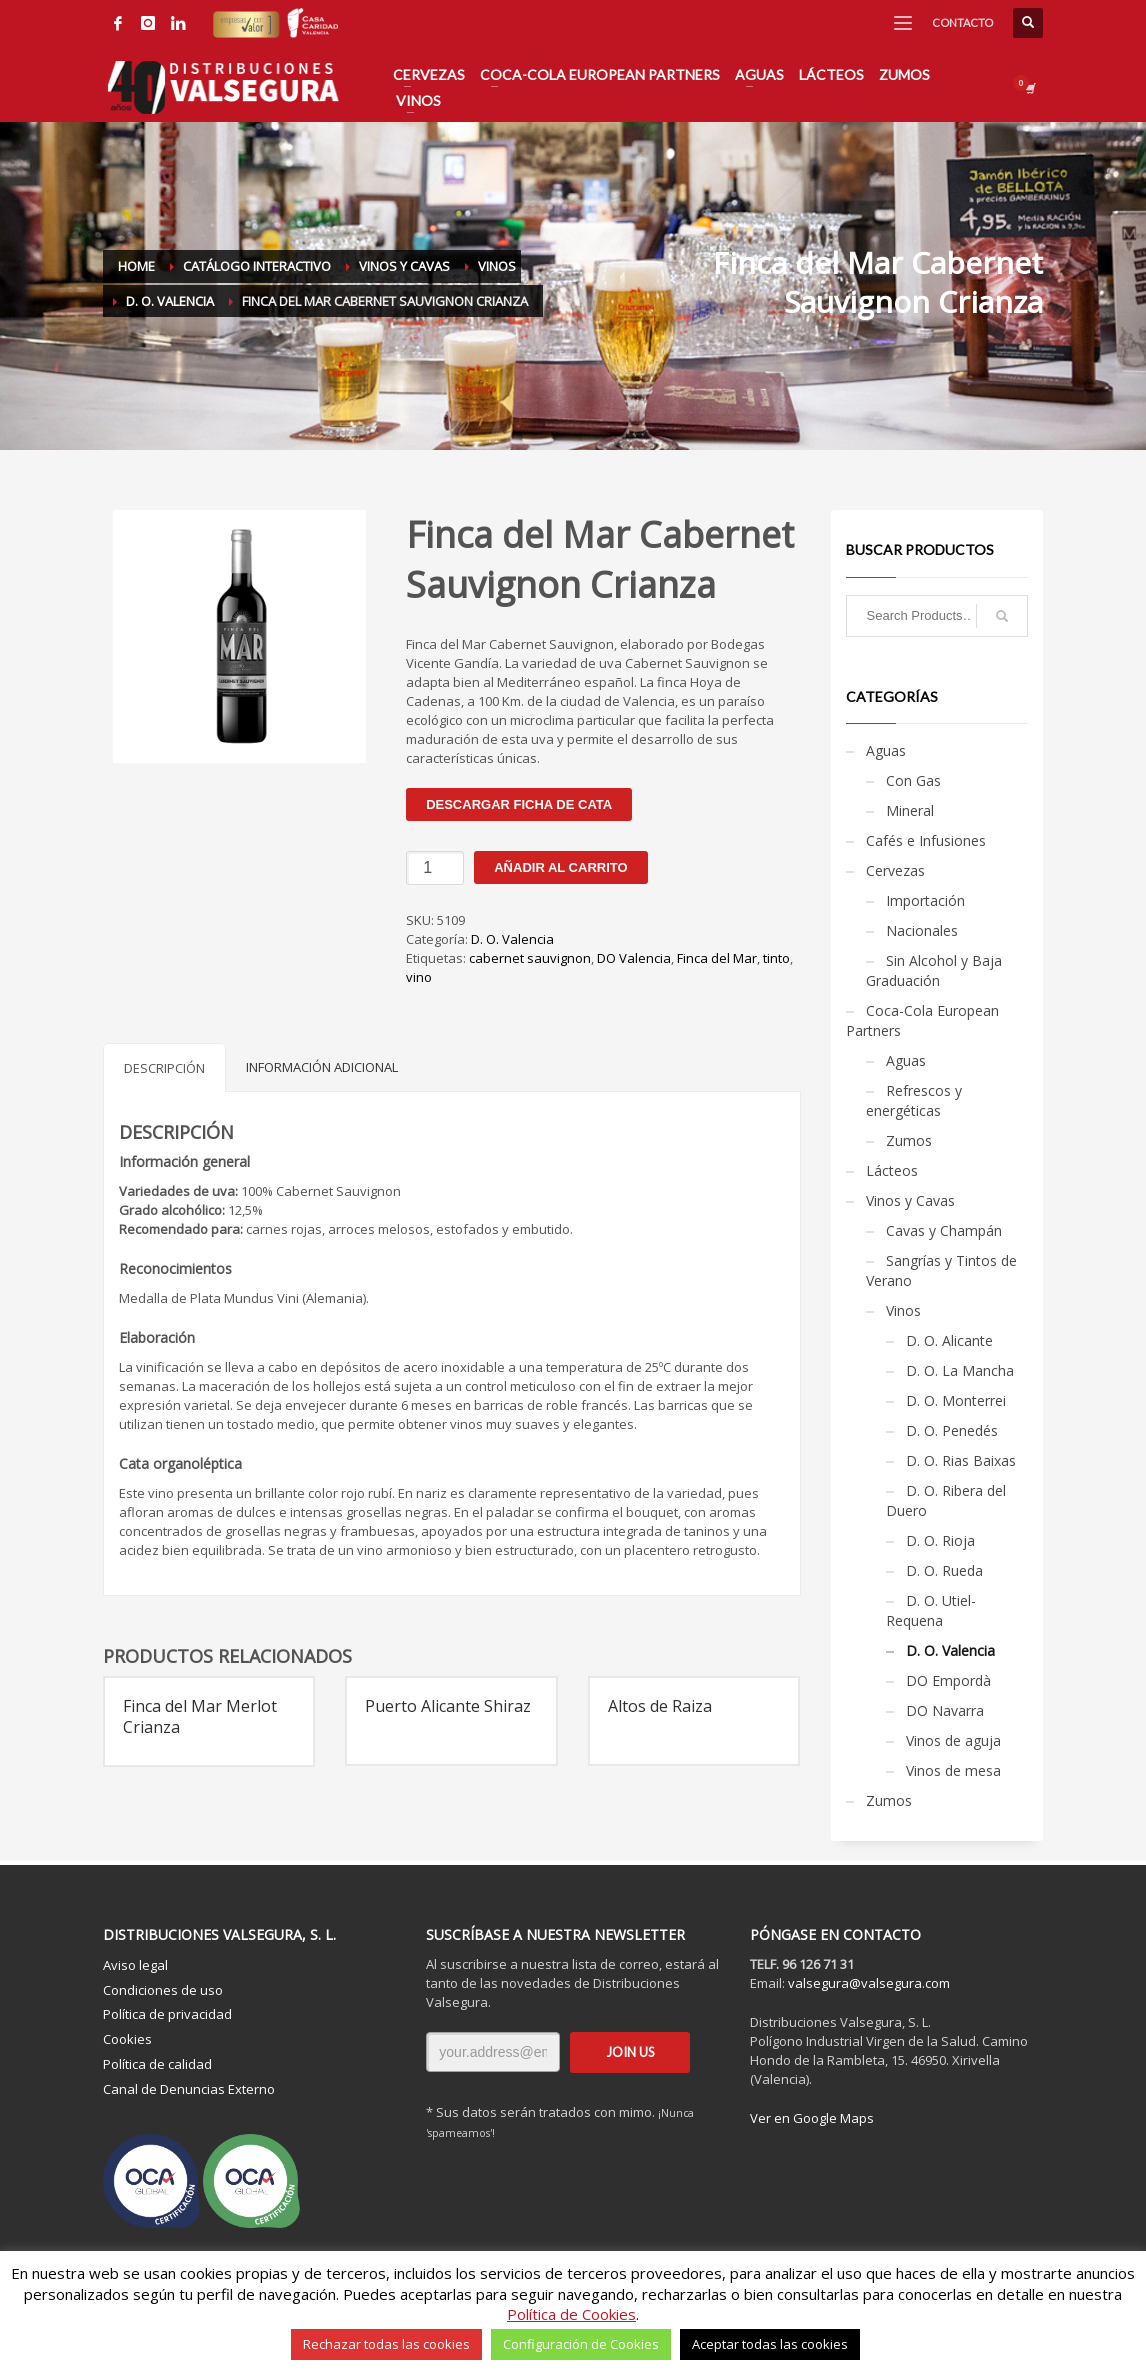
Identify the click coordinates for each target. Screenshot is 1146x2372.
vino (419, 977)
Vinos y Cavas (910, 1200)
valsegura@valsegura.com (869, 1983)
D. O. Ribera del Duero (946, 1500)
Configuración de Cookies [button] (581, 2344)
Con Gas (913, 780)
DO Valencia (634, 958)
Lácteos (892, 1170)
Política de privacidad (167, 2014)
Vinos (903, 1310)
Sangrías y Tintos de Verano (941, 1270)
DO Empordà (948, 1680)
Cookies (127, 2039)
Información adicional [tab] (322, 1067)
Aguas (886, 750)
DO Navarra (945, 1710)
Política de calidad (157, 2064)
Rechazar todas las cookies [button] (386, 2344)
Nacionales (922, 930)
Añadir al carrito (560, 867)
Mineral (910, 810)
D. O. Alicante (949, 1340)
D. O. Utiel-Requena (931, 1610)
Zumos (909, 1140)
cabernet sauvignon (530, 958)
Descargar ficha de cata (519, 804)
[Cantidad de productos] (435, 868)
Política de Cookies (571, 2314)
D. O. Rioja (940, 1540)
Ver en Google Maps (812, 2118)
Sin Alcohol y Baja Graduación (934, 970)
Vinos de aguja (953, 1740)
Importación (925, 900)
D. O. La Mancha (960, 1370)
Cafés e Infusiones (926, 840)
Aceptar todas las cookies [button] (770, 2344)
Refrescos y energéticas (914, 1100)
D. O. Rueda (944, 1570)
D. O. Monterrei (956, 1400)
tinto (776, 958)
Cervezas (895, 870)
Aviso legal (135, 1965)
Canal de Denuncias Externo (189, 2089)
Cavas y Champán (944, 1230)
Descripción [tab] (164, 1068)
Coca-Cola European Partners (922, 1020)
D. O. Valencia (512, 939)
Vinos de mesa (953, 1770)
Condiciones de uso (163, 1990)
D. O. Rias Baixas (961, 1460)
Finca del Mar (717, 958)
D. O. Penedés (952, 1430)
